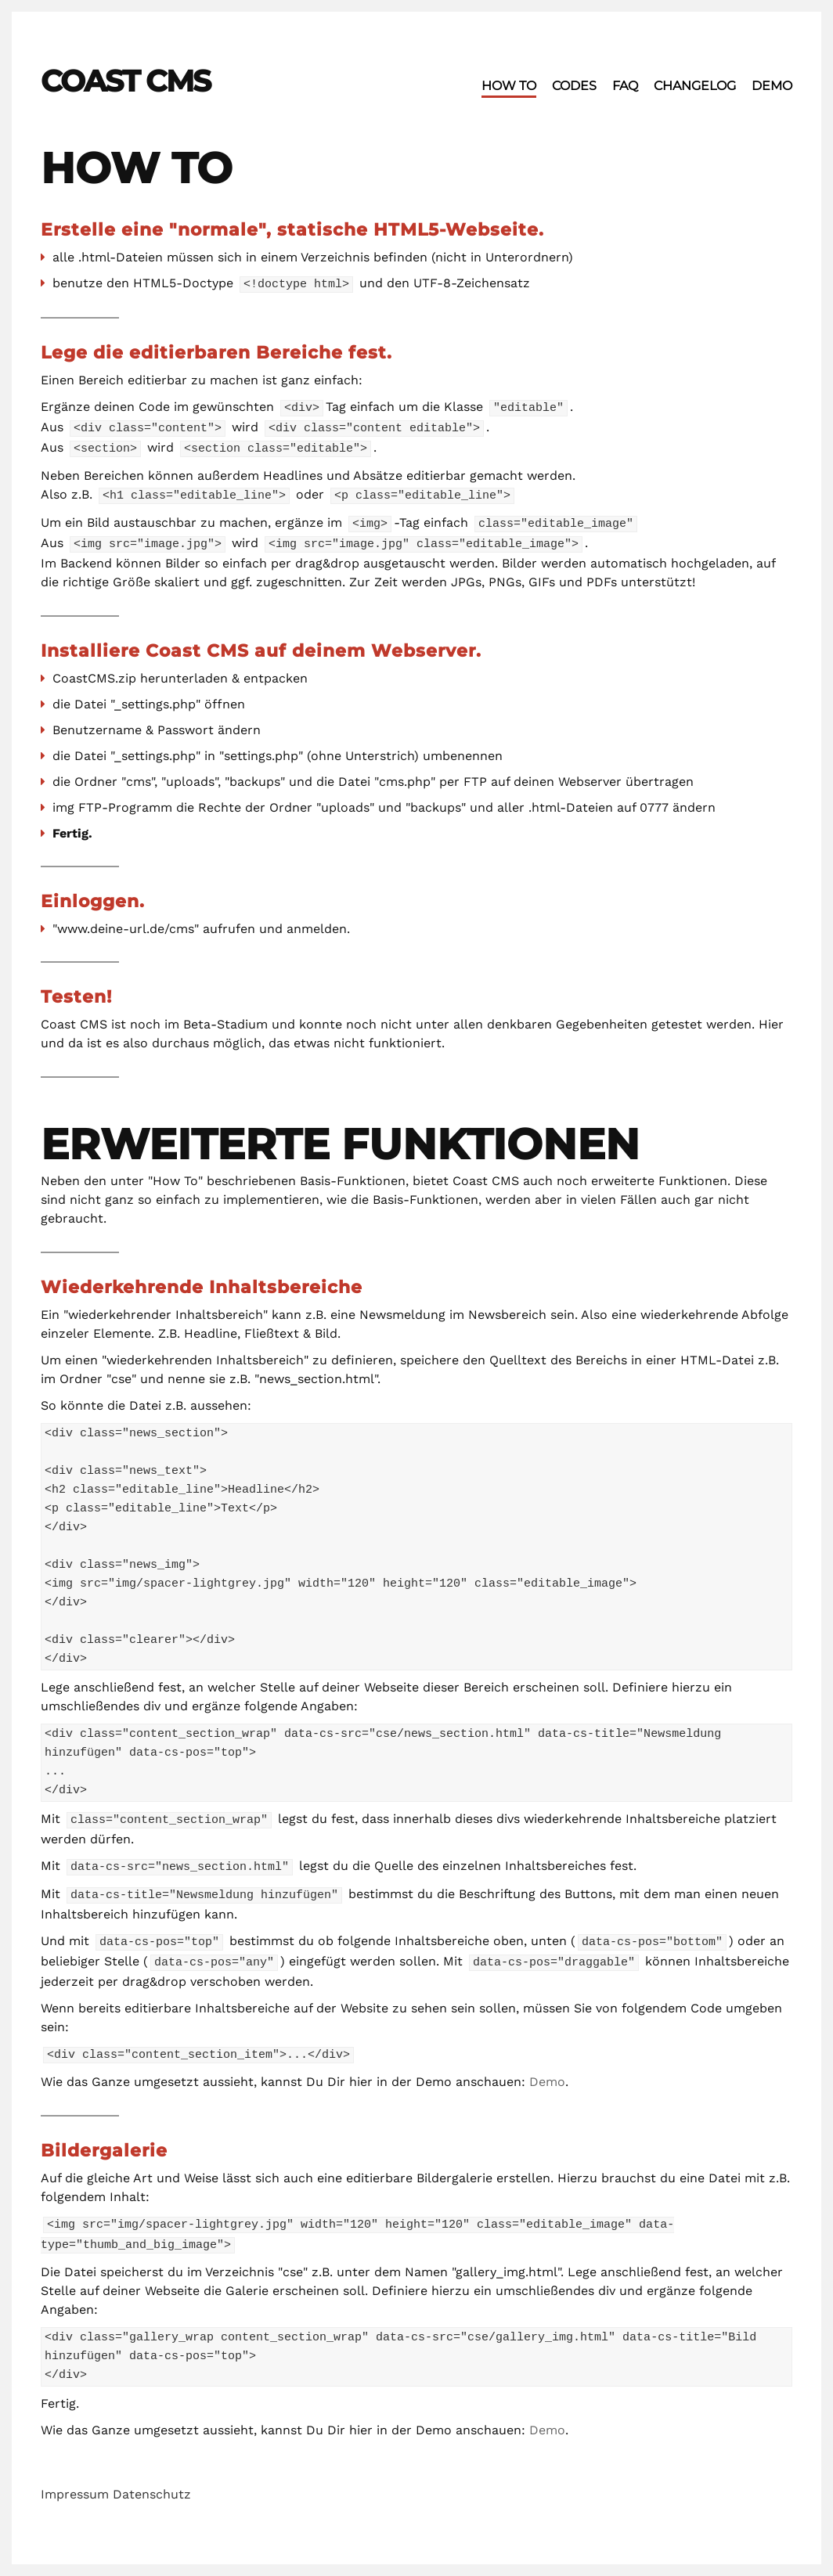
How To (508, 85)
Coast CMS (125, 81)
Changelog (695, 85)
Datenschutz (152, 2481)
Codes (574, 85)
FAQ (625, 85)
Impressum (75, 2481)
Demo (772, 85)
